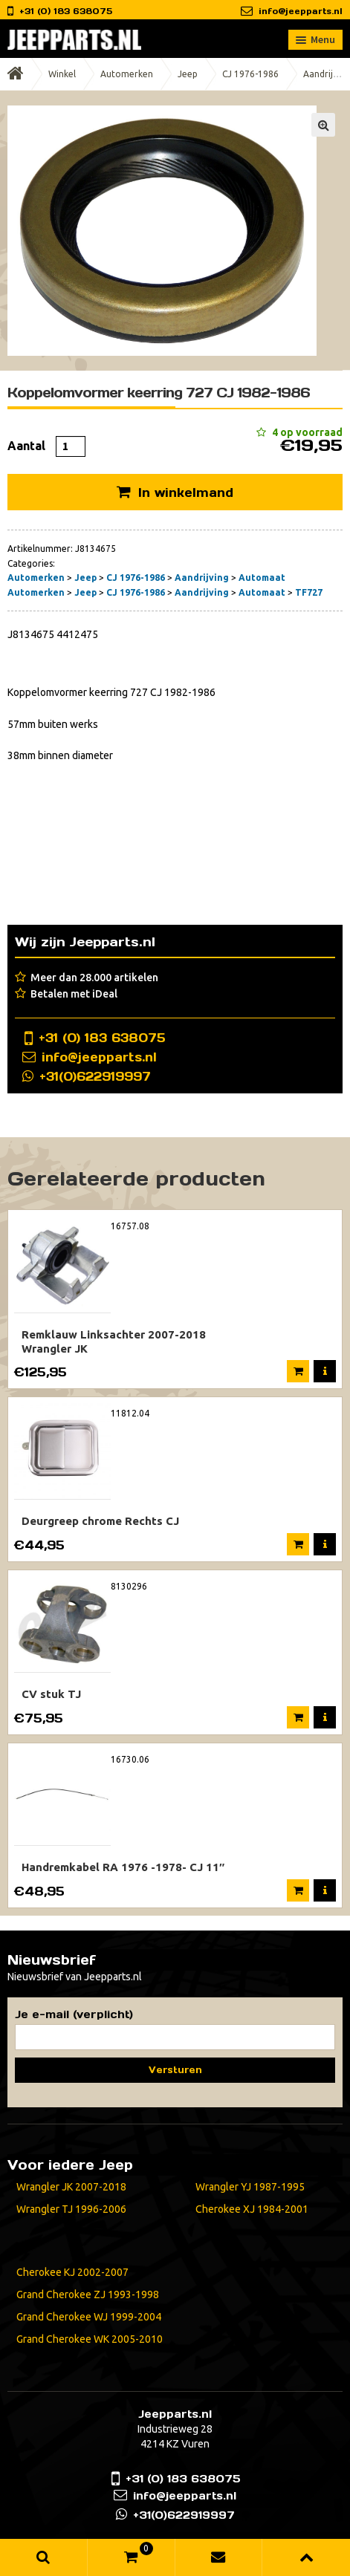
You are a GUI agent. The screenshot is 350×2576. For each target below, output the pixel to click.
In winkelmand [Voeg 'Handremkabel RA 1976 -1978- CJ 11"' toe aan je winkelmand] (298, 1890)
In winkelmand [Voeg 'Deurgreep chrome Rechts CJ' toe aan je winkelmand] (298, 1544)
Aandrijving (202, 577)
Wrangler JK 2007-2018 (71, 2187)
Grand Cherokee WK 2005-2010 (89, 2339)
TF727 (309, 592)
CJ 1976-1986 (250, 74)
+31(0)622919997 (95, 1076)
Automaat (262, 577)
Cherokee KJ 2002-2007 (72, 2272)
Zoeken (44, 2557)
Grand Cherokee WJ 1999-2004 (88, 2317)
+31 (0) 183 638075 (102, 1037)
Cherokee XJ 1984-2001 (251, 2209)
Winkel (62, 74)
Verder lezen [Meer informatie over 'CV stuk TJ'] (298, 1717)
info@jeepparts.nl (301, 11)
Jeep (188, 74)
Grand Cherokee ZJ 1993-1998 (87, 2294)
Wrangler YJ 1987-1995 (250, 2187)
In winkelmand (185, 492)
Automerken (126, 74)
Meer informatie (325, 1371)
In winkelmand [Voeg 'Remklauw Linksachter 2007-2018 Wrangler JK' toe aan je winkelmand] (298, 1371)
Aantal (26, 445)
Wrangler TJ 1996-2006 (71, 2209)
